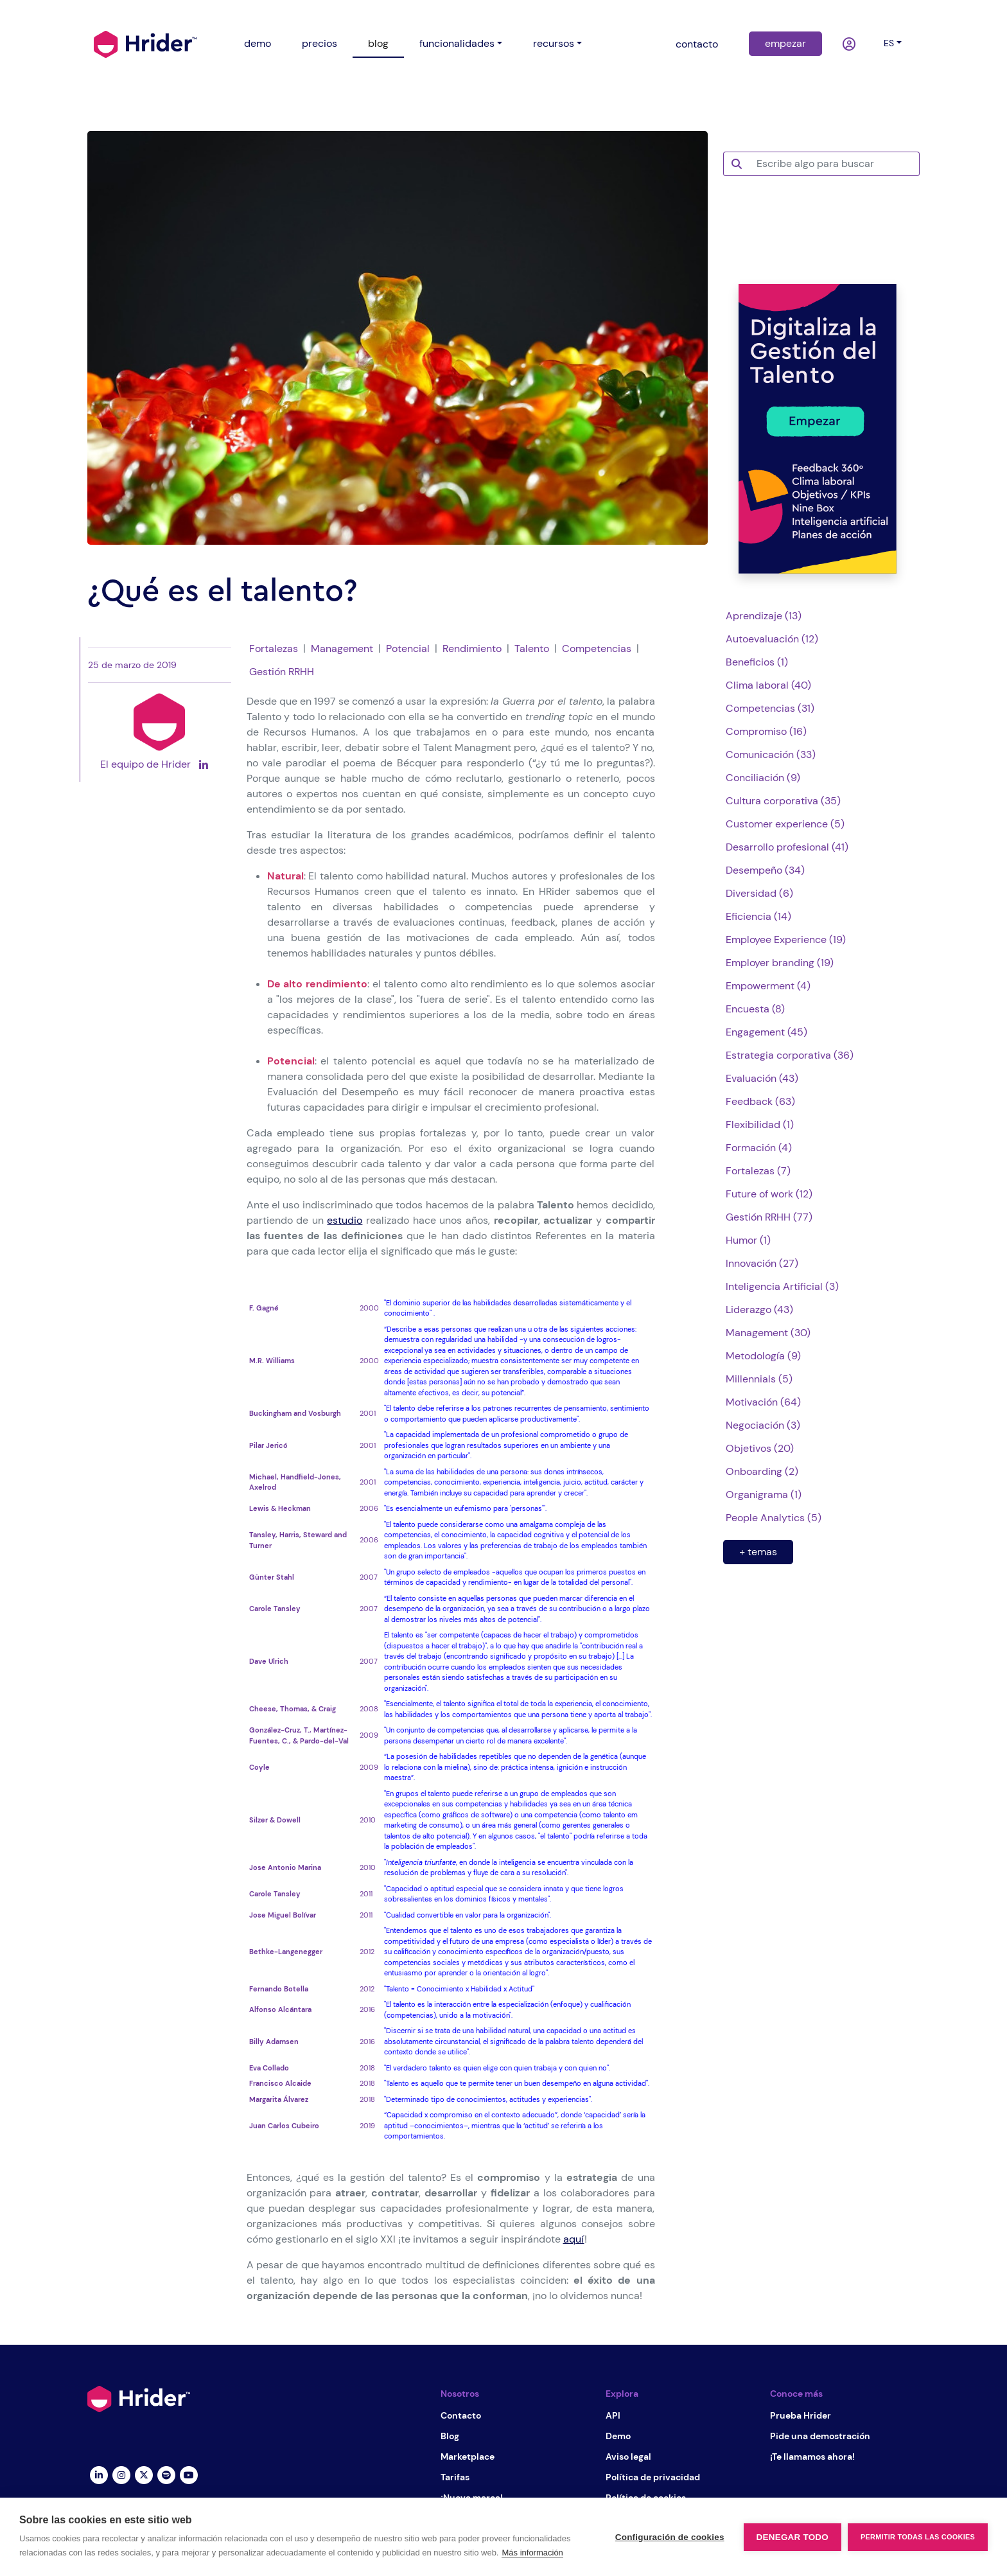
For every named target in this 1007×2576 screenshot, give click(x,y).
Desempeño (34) (765, 870)
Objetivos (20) (760, 1448)
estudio (344, 1220)
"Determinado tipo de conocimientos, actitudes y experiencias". (488, 2099)
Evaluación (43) (762, 1078)
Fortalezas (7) (758, 1171)
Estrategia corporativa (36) (790, 1055)
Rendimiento (472, 648)
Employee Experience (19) (786, 939)
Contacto (461, 2415)
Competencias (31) (770, 708)
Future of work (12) (769, 1194)
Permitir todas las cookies (918, 2537)
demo (257, 43)
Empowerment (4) (768, 985)
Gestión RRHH (281, 671)
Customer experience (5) (785, 824)
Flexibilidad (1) (760, 1124)
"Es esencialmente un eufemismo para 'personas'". (465, 1508)
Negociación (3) (763, 1425)
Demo (618, 2436)
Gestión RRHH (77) (769, 1217)
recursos (553, 43)
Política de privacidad (653, 2477)
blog (378, 43)
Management (342, 648)
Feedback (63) (760, 1101)
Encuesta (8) (755, 1009)
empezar (785, 43)
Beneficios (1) (757, 662)
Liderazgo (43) (759, 1309)
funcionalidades (457, 43)
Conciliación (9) (763, 777)
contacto (697, 44)
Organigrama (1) (763, 1494)
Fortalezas (273, 648)
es (889, 43)
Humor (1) (748, 1240)
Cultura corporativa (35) (783, 800)
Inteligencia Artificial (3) (782, 1286)
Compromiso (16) (766, 731)
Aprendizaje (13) (763, 615)
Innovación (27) (762, 1263)
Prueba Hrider (800, 2415)
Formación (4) (759, 1147)
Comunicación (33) (771, 754)
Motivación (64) (763, 1402)
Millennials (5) (759, 1379)
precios (319, 43)
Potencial (408, 648)
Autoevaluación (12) (772, 639)
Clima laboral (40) (768, 685)
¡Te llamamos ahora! (812, 2456)
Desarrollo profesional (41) (787, 847)
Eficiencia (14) (758, 916)
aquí (573, 2239)
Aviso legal (628, 2456)
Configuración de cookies (669, 2537)
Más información (532, 2552)
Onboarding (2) (762, 1471)
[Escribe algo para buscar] (834, 164)
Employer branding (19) (780, 962)
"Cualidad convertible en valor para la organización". (467, 1914)
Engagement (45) (766, 1032)
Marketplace (468, 2456)
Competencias (596, 648)
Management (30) (768, 1332)
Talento (531, 648)
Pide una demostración (820, 2436)
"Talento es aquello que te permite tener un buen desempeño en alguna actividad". (516, 2083)
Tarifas (455, 2477)
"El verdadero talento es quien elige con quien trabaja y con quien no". (497, 2067)
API (613, 2415)
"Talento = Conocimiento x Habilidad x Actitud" (459, 1988)
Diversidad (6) (759, 893)
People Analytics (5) (773, 1517)
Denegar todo (792, 2537)
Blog (450, 2436)
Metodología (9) (763, 1356)
